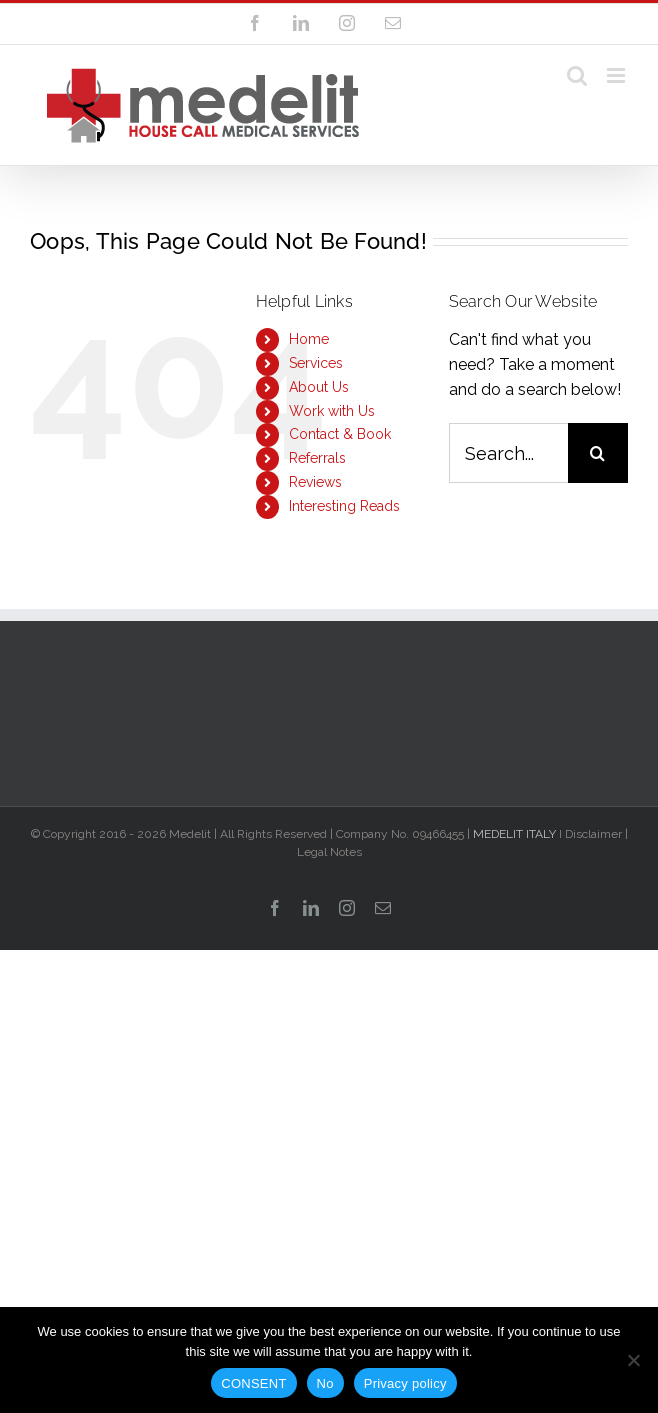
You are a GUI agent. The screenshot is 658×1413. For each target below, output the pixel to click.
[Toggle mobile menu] (617, 75)
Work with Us (332, 411)
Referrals (317, 458)
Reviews (315, 482)
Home (309, 339)
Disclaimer (593, 834)
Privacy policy (405, 1383)
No (325, 1383)
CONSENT (253, 1383)
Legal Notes (329, 852)
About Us (319, 387)
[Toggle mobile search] (577, 75)
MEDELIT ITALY (514, 834)
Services (316, 363)
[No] (633, 1360)
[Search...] (508, 453)
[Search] (598, 453)
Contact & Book (340, 434)
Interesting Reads (344, 506)
